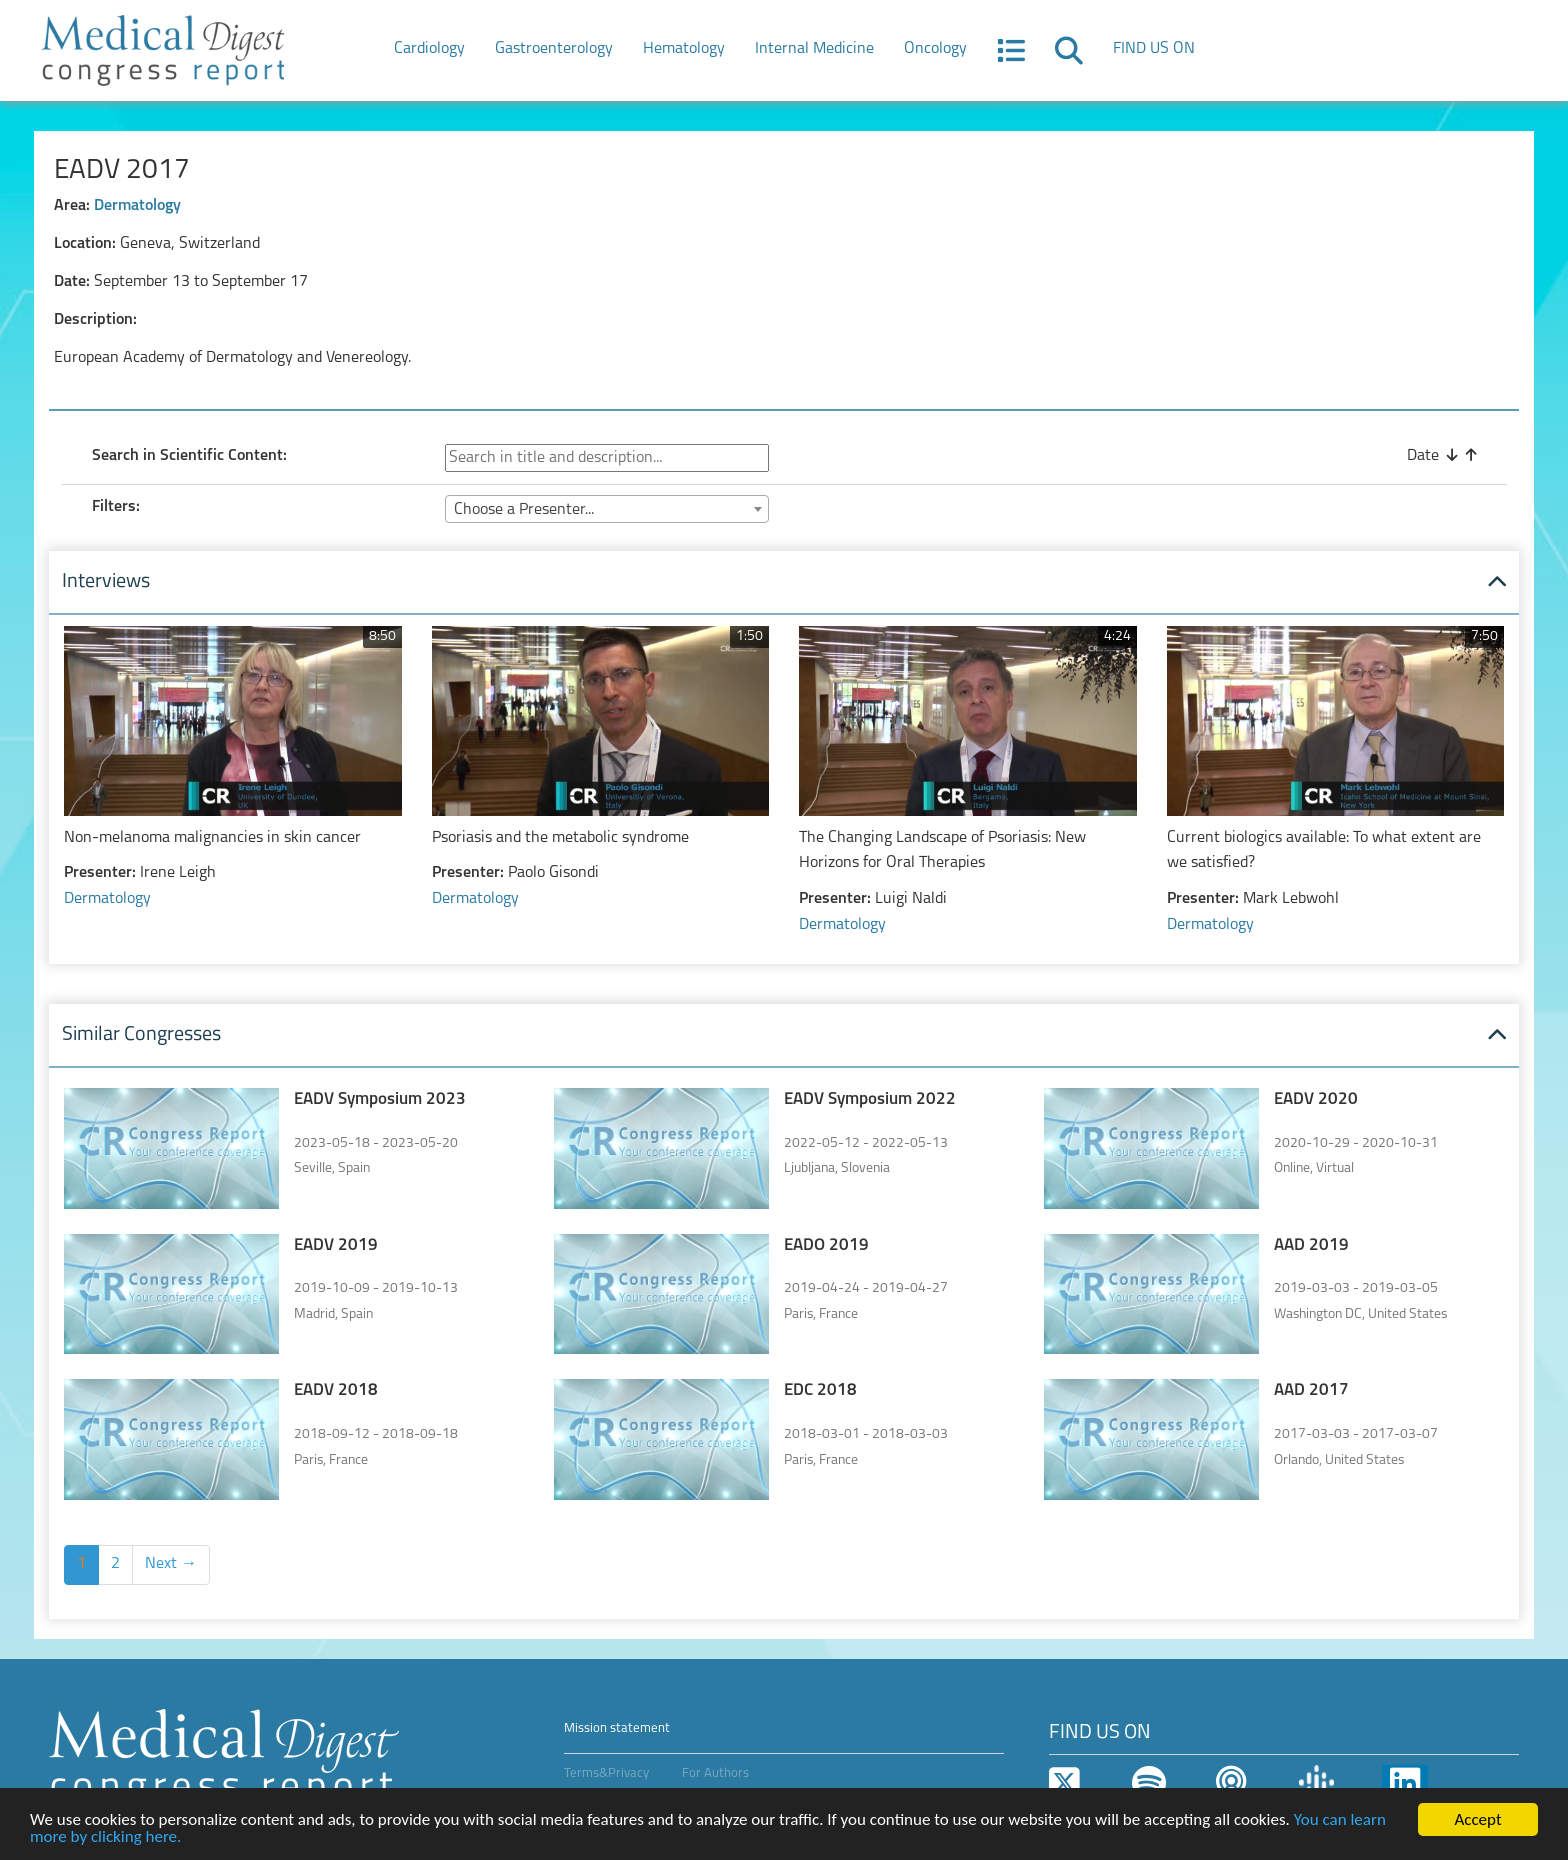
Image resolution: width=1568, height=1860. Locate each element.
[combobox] (607, 509)
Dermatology (137, 206)
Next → (171, 1564)
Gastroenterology (554, 49)
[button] (1011, 57)
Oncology (935, 49)
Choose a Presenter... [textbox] (524, 510)
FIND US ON (1154, 49)
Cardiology (429, 49)
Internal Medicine (814, 49)
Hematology (684, 49)
